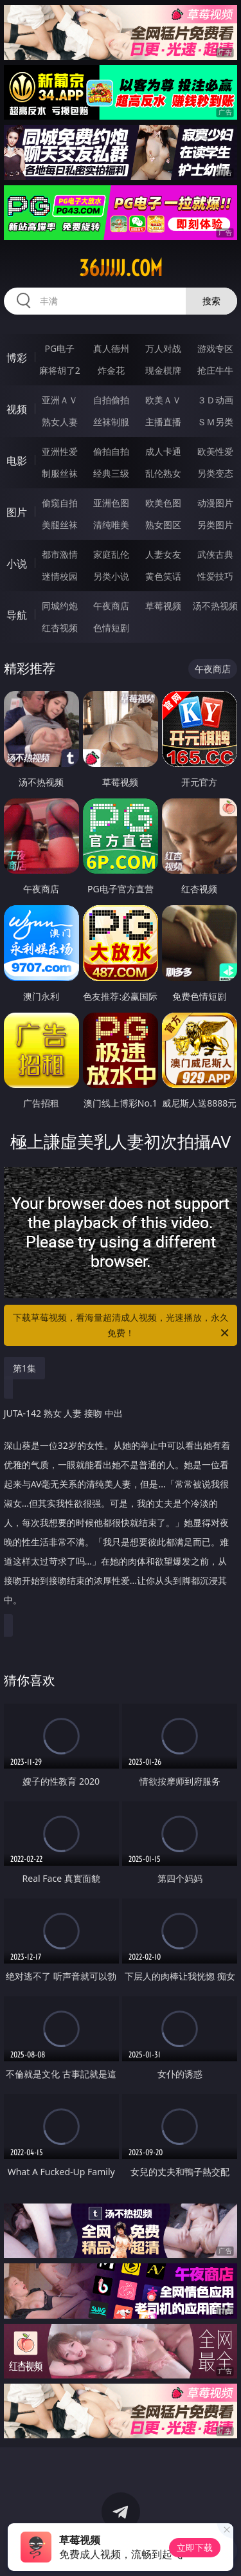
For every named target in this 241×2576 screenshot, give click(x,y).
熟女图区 (163, 525)
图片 (16, 512)
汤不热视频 (215, 606)
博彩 (16, 358)
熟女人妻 (60, 422)
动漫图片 (215, 503)
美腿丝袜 (60, 525)
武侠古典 (215, 554)
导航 (16, 615)
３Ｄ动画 (215, 400)
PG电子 (59, 348)
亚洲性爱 (60, 451)
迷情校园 (60, 576)
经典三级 (111, 473)
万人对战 (163, 348)
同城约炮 (60, 606)
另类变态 (215, 473)
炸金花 (111, 370)
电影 (16, 461)
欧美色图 (163, 503)
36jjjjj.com (121, 268)
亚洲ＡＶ (60, 400)
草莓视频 (163, 606)
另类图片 (215, 525)
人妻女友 (163, 554)
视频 (16, 409)
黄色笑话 (163, 576)
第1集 (24, 1368)
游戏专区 (215, 348)
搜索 (211, 301)
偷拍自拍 (111, 451)
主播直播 (163, 422)
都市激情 (60, 554)
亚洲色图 (111, 503)
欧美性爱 (215, 451)
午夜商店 (111, 606)
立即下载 (195, 2547)
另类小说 (111, 576)
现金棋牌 (163, 370)
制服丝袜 (60, 473)
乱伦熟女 (163, 473)
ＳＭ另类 (215, 422)
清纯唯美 (111, 525)
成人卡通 (163, 451)
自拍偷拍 (111, 400)
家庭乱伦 (111, 554)
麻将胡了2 (59, 370)
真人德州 (111, 348)
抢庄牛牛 (215, 370)
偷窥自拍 (60, 503)
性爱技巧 (215, 576)
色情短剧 (111, 627)
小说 (16, 564)
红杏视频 (60, 627)
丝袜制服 (111, 422)
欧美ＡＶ (163, 400)
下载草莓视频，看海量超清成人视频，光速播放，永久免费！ (122, 1326)
